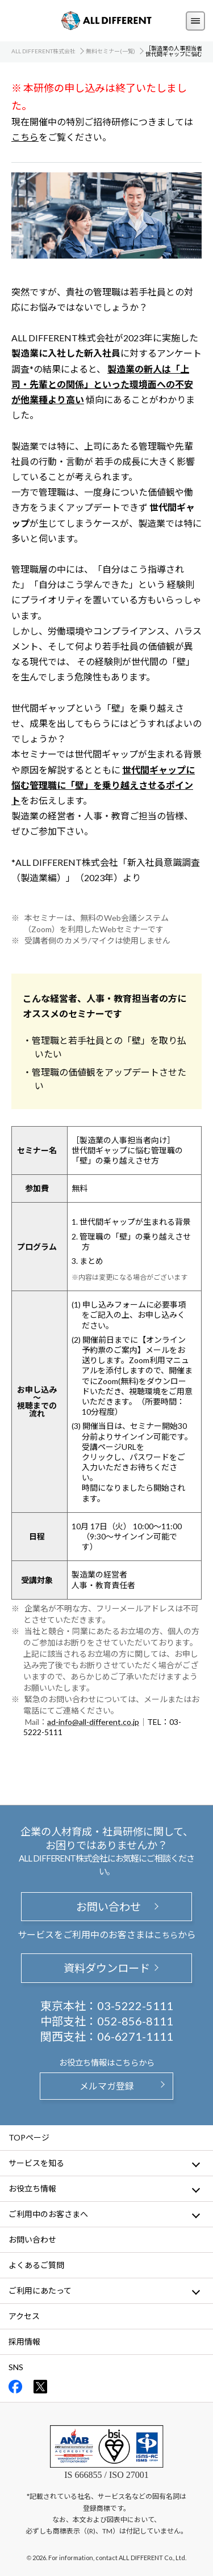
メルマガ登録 (107, 2085)
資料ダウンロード (107, 1967)
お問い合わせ (106, 1906)
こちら (25, 137)
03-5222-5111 (135, 2005)
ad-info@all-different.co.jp (93, 1722)
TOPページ (29, 2137)
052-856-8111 (135, 2021)
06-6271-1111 (135, 2036)
